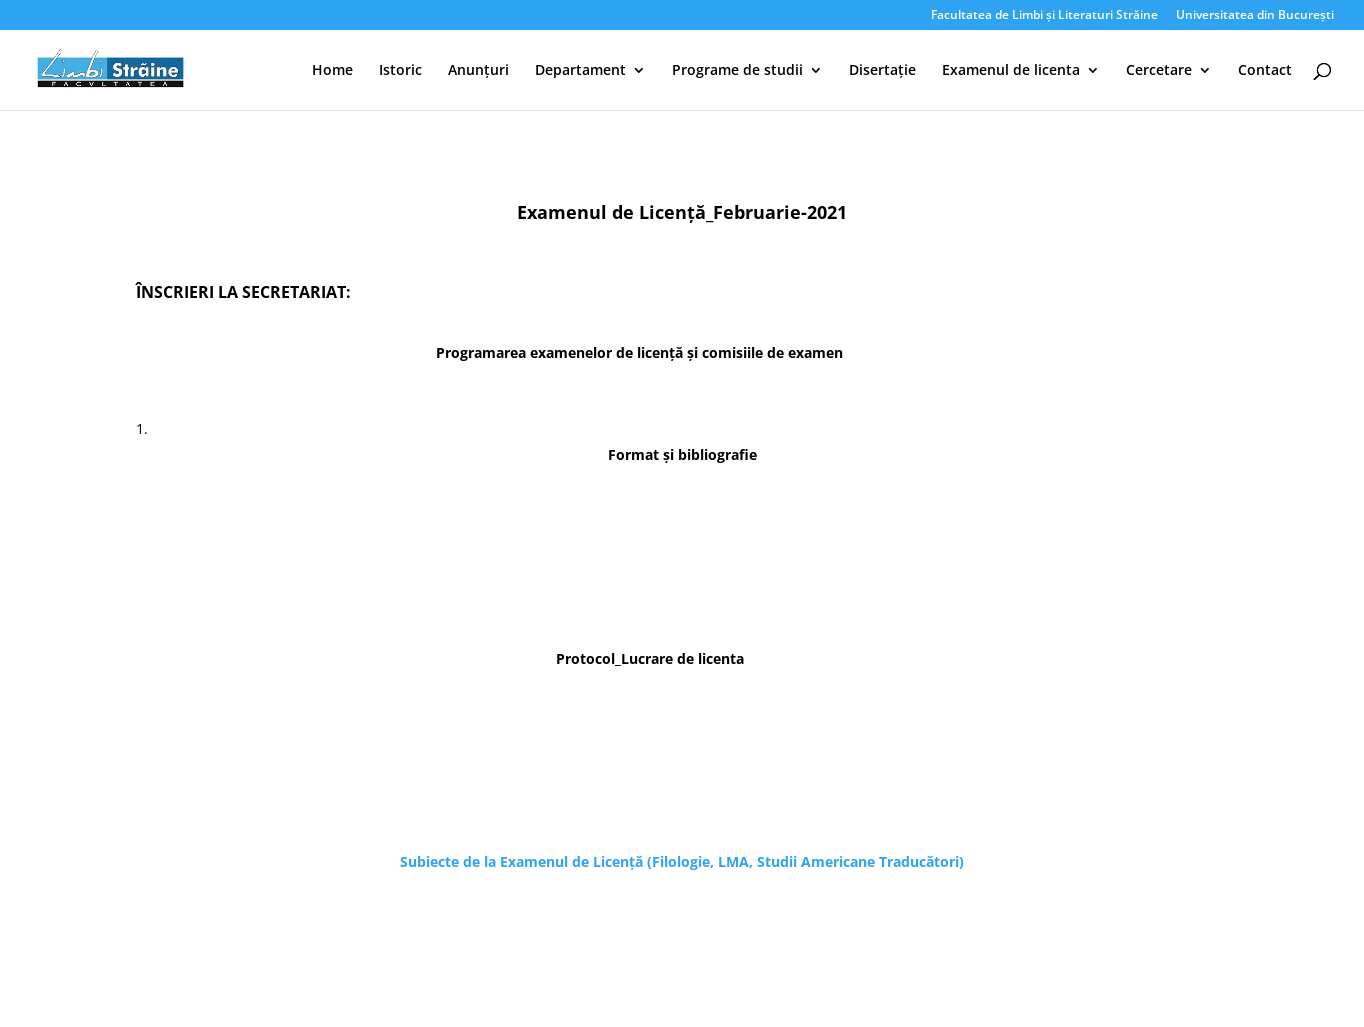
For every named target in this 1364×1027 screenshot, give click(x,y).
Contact (1265, 71)
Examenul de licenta (1011, 71)
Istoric (400, 71)
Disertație (882, 71)
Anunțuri (478, 71)
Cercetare (1159, 71)
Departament (580, 71)
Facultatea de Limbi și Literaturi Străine (1044, 16)
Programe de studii (737, 71)
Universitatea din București (1255, 16)
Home (332, 71)
